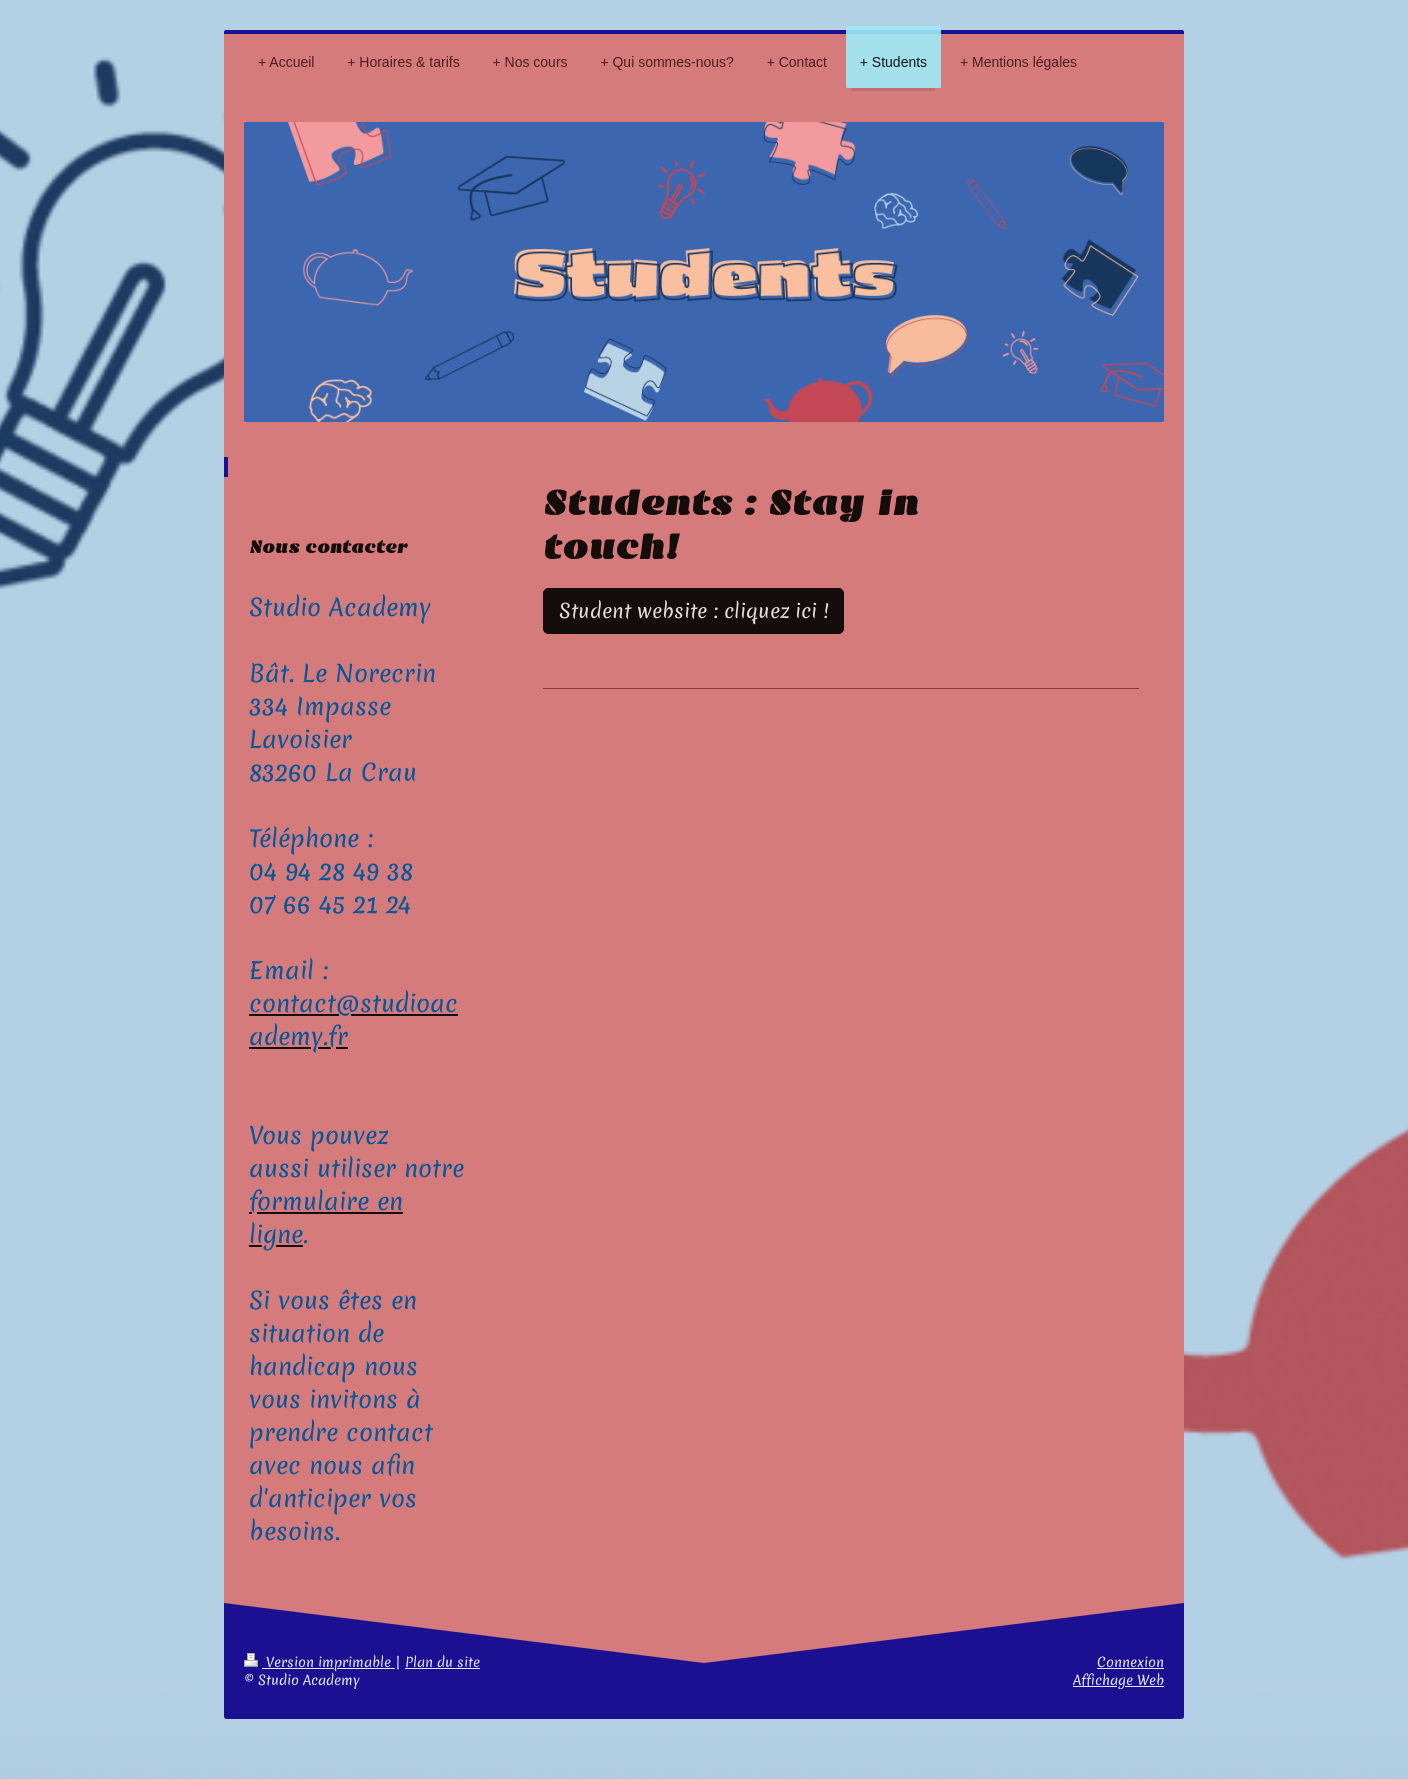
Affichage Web (1118, 1680)
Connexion (1130, 1662)
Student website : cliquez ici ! (693, 611)
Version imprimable (319, 1662)
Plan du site (442, 1662)
